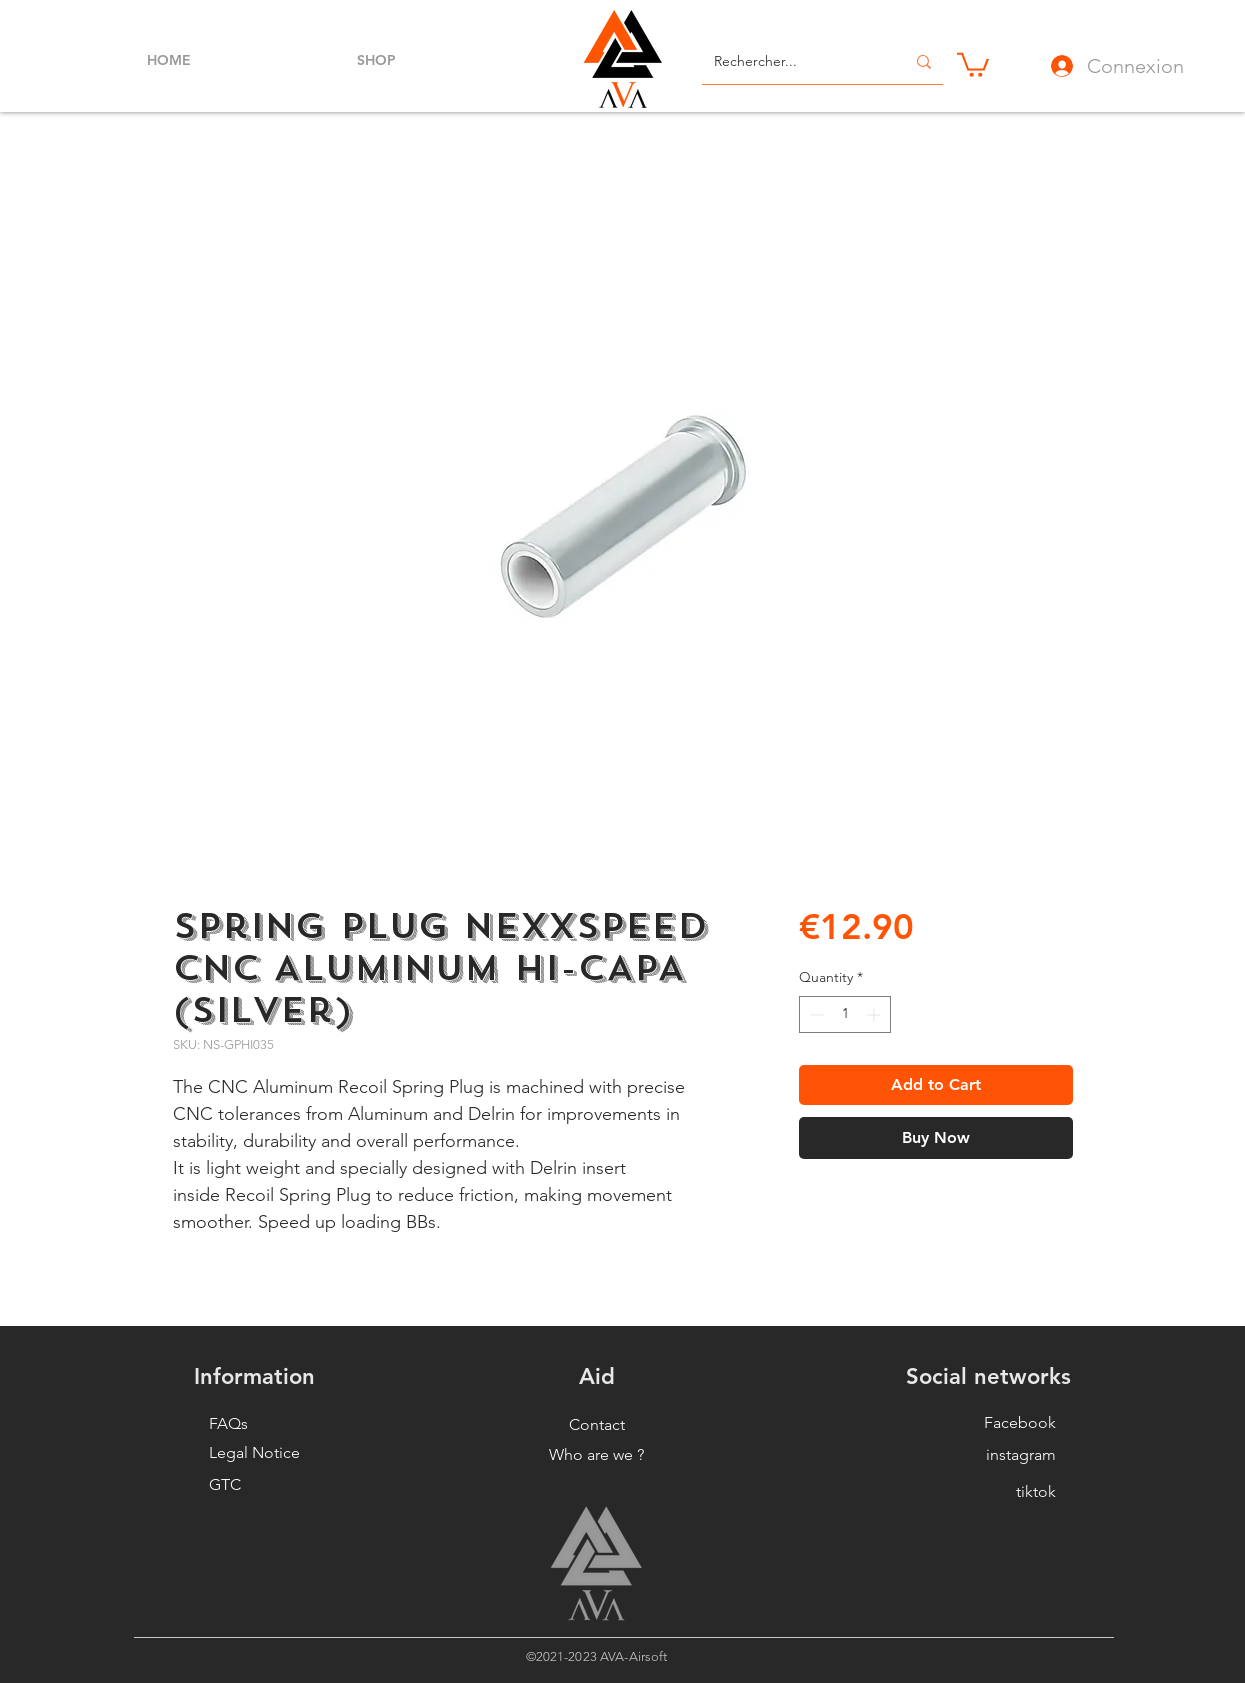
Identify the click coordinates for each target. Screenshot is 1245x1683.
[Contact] (597, 1425)
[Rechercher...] (794, 62)
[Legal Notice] (265, 1453)
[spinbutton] (845, 1014)
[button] (973, 63)
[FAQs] (265, 1424)
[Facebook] (1000, 1423)
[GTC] (265, 1485)
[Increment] (875, 1014)
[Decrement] (814, 1014)
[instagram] (1000, 1455)
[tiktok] (1000, 1492)
